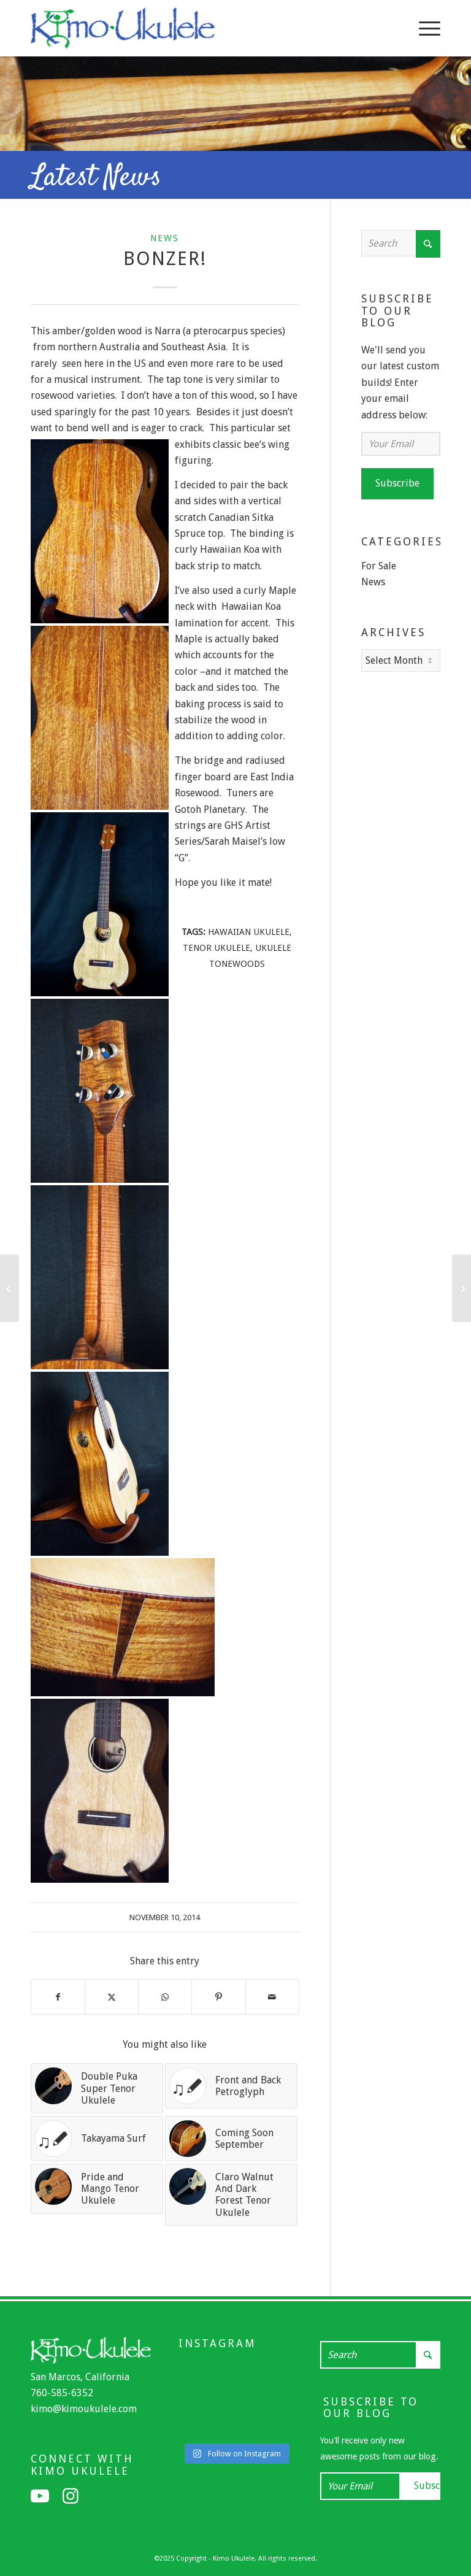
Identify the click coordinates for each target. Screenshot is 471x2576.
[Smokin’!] (9, 1288)
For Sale (378, 566)
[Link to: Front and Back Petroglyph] (231, 2086)
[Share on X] (111, 1997)
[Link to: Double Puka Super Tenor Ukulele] (97, 2088)
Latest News (96, 178)
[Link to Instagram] (70, 2496)
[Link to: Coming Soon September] (231, 2138)
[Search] (400, 243)
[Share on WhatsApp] (165, 1997)
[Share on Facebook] (58, 1997)
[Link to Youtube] (40, 2496)
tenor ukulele (216, 948)
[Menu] (423, 28)
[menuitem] (423, 28)
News (164, 238)
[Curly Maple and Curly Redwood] (461, 1288)
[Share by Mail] (272, 1997)
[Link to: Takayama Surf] (97, 2138)
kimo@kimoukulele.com (84, 2409)
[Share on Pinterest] (218, 1997)
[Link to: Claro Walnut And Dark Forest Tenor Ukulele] (231, 2195)
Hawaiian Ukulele (248, 932)
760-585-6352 (62, 2393)
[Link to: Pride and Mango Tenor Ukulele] (97, 2189)
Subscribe (397, 483)
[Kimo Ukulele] (123, 31)
